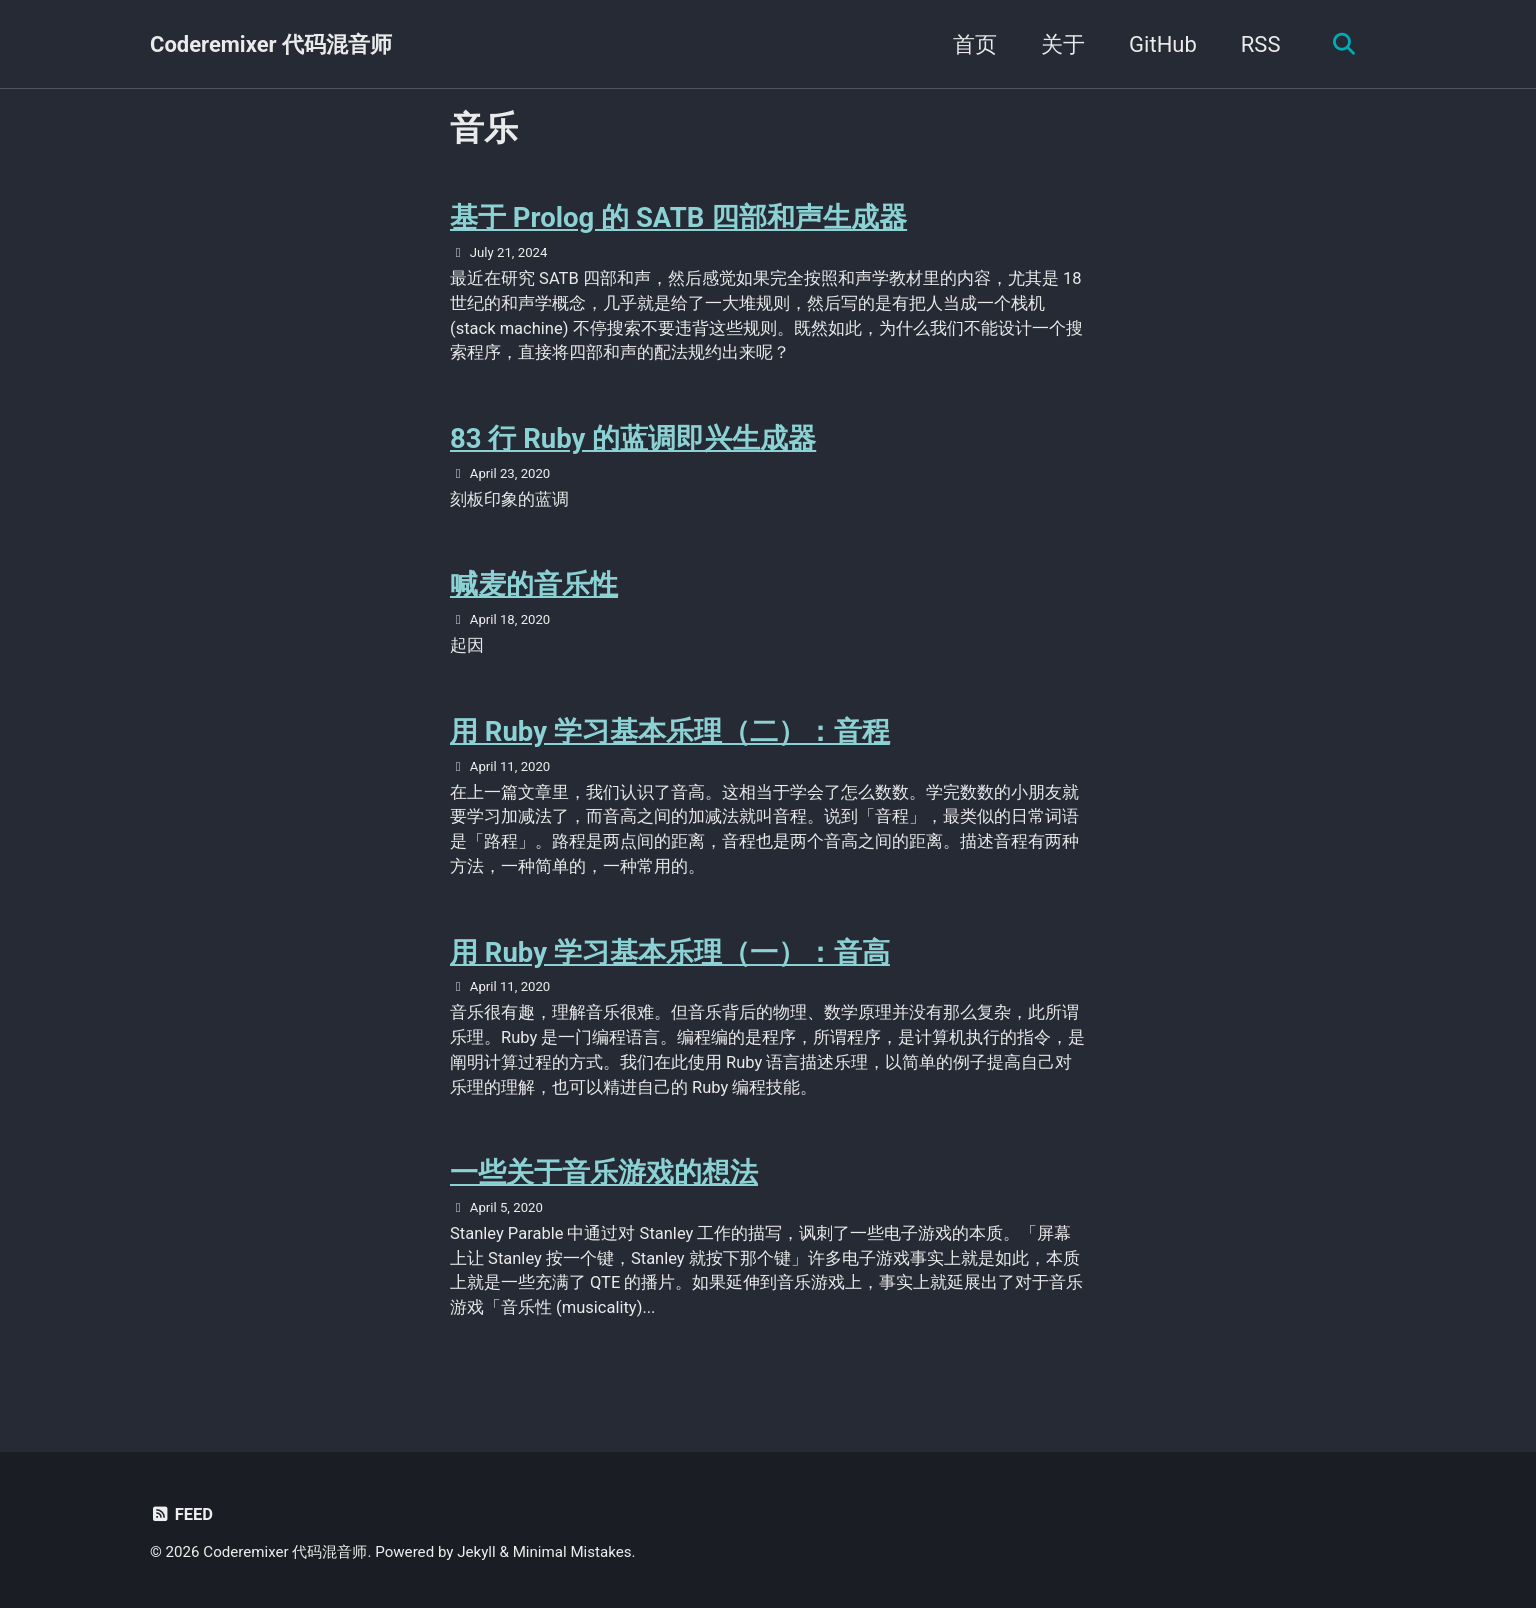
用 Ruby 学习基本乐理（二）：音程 (670, 731)
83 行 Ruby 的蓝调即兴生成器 (633, 438)
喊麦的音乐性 (534, 584)
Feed (181, 1514)
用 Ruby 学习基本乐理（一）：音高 (670, 952)
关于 (1063, 44)
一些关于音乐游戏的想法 (604, 1172)
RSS (1261, 44)
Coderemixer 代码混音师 (271, 44)
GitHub (1163, 44)
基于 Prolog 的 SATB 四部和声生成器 (678, 217)
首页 (975, 44)
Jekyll (476, 1552)
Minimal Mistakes (572, 1552)
